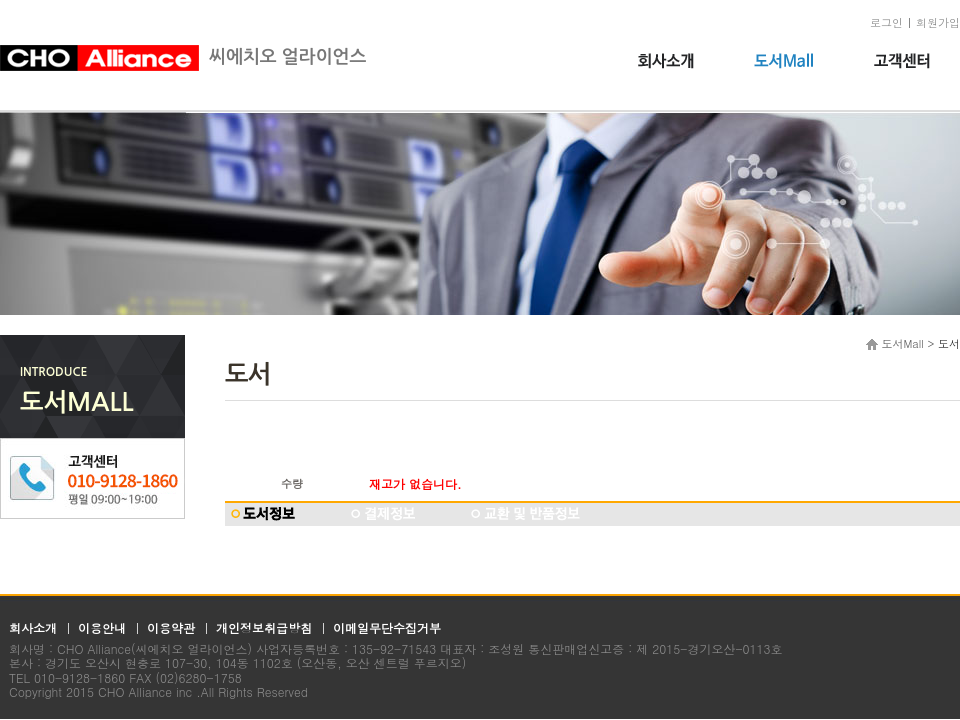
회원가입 (938, 22)
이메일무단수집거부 (387, 627)
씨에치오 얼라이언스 (183, 57)
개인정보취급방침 (264, 627)
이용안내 (102, 627)
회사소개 (33, 627)
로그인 (886, 22)
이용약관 (171, 627)
